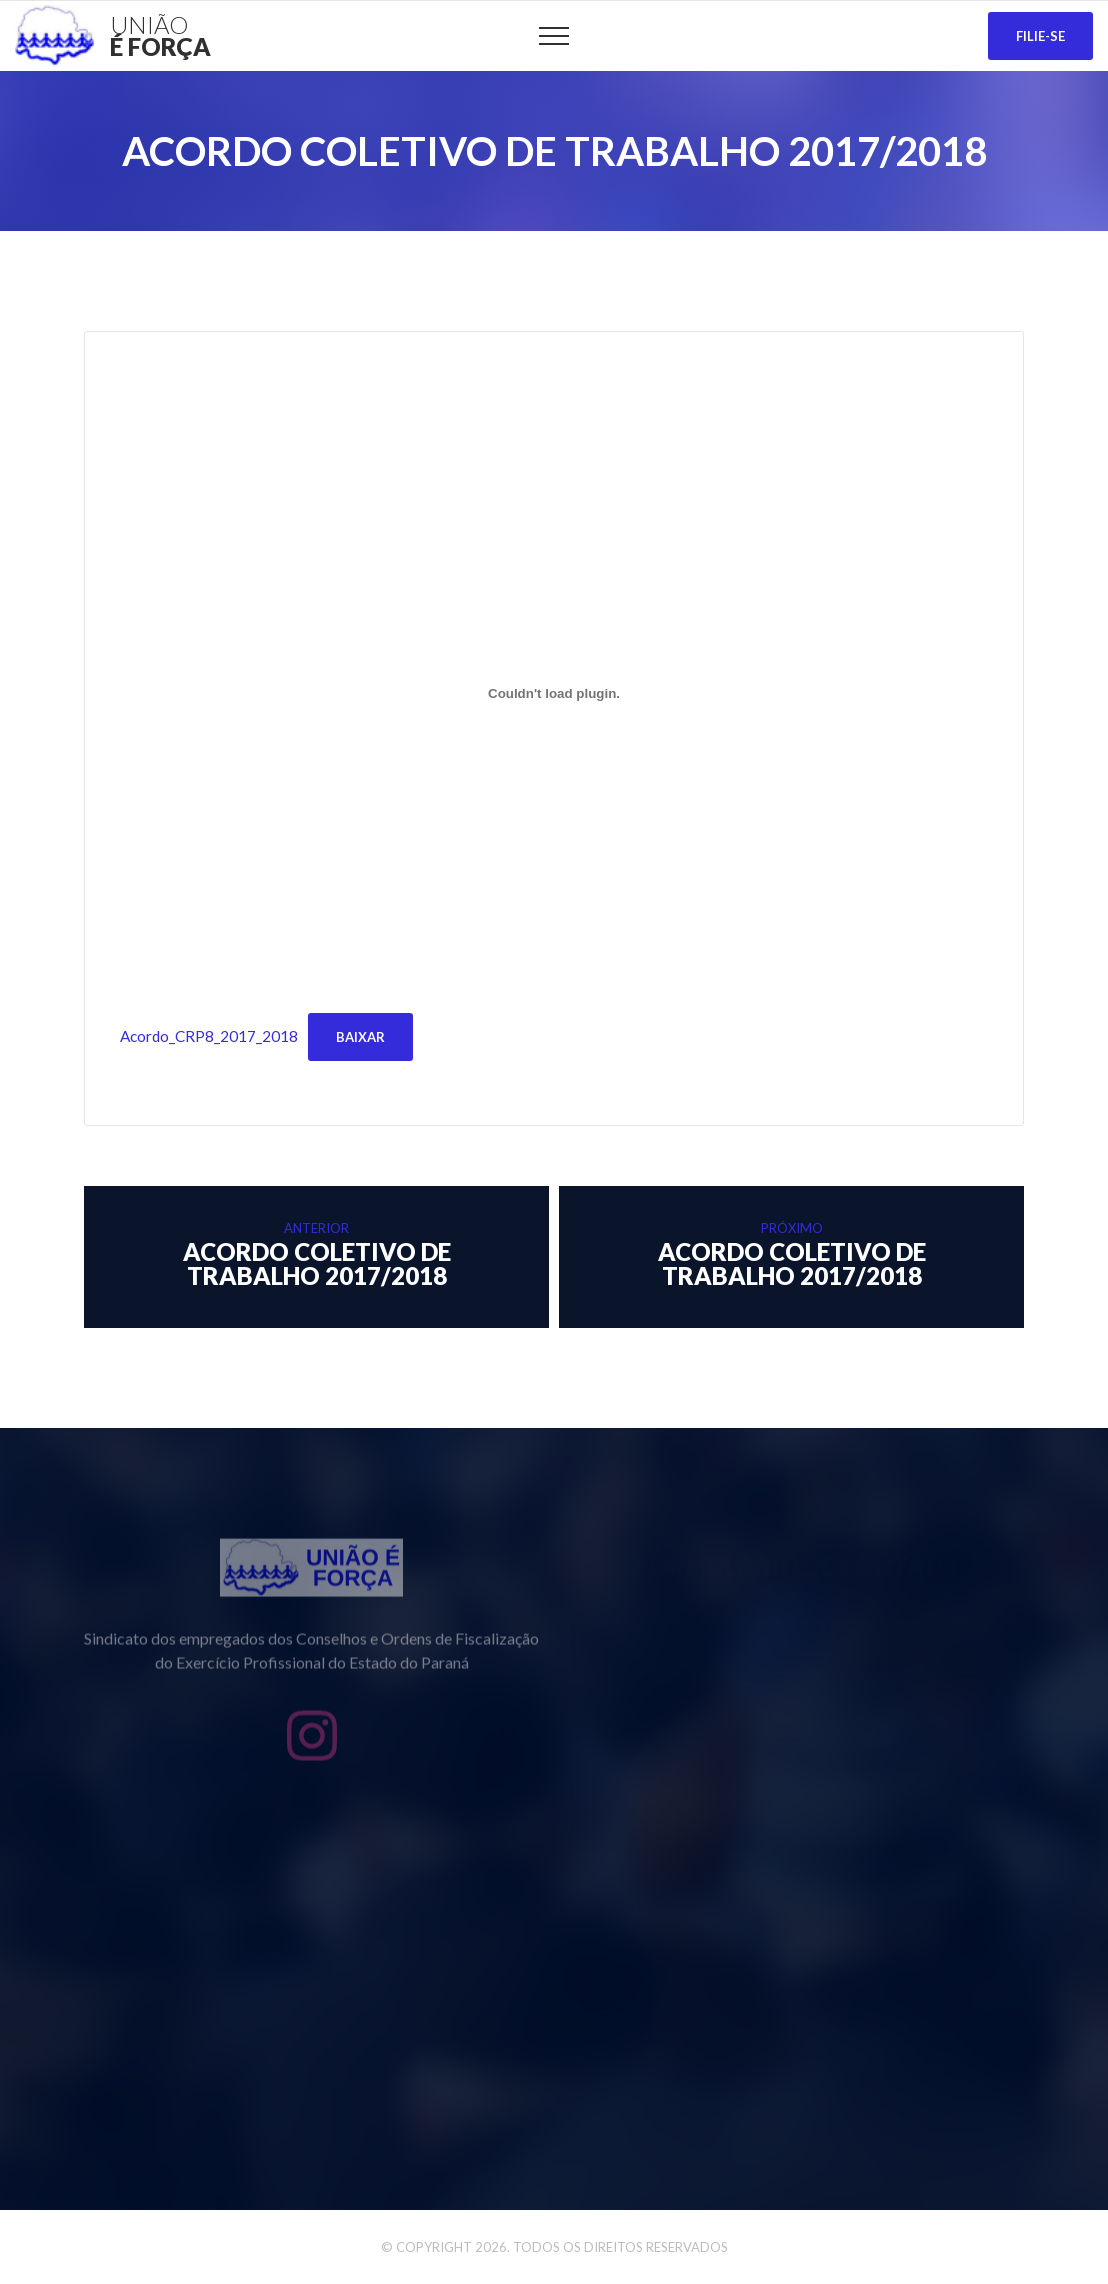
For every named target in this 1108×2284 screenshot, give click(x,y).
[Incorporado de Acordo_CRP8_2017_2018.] (554, 693)
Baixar (360, 1037)
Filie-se (1040, 36)
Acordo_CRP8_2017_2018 (209, 1036)
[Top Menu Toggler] (554, 36)
